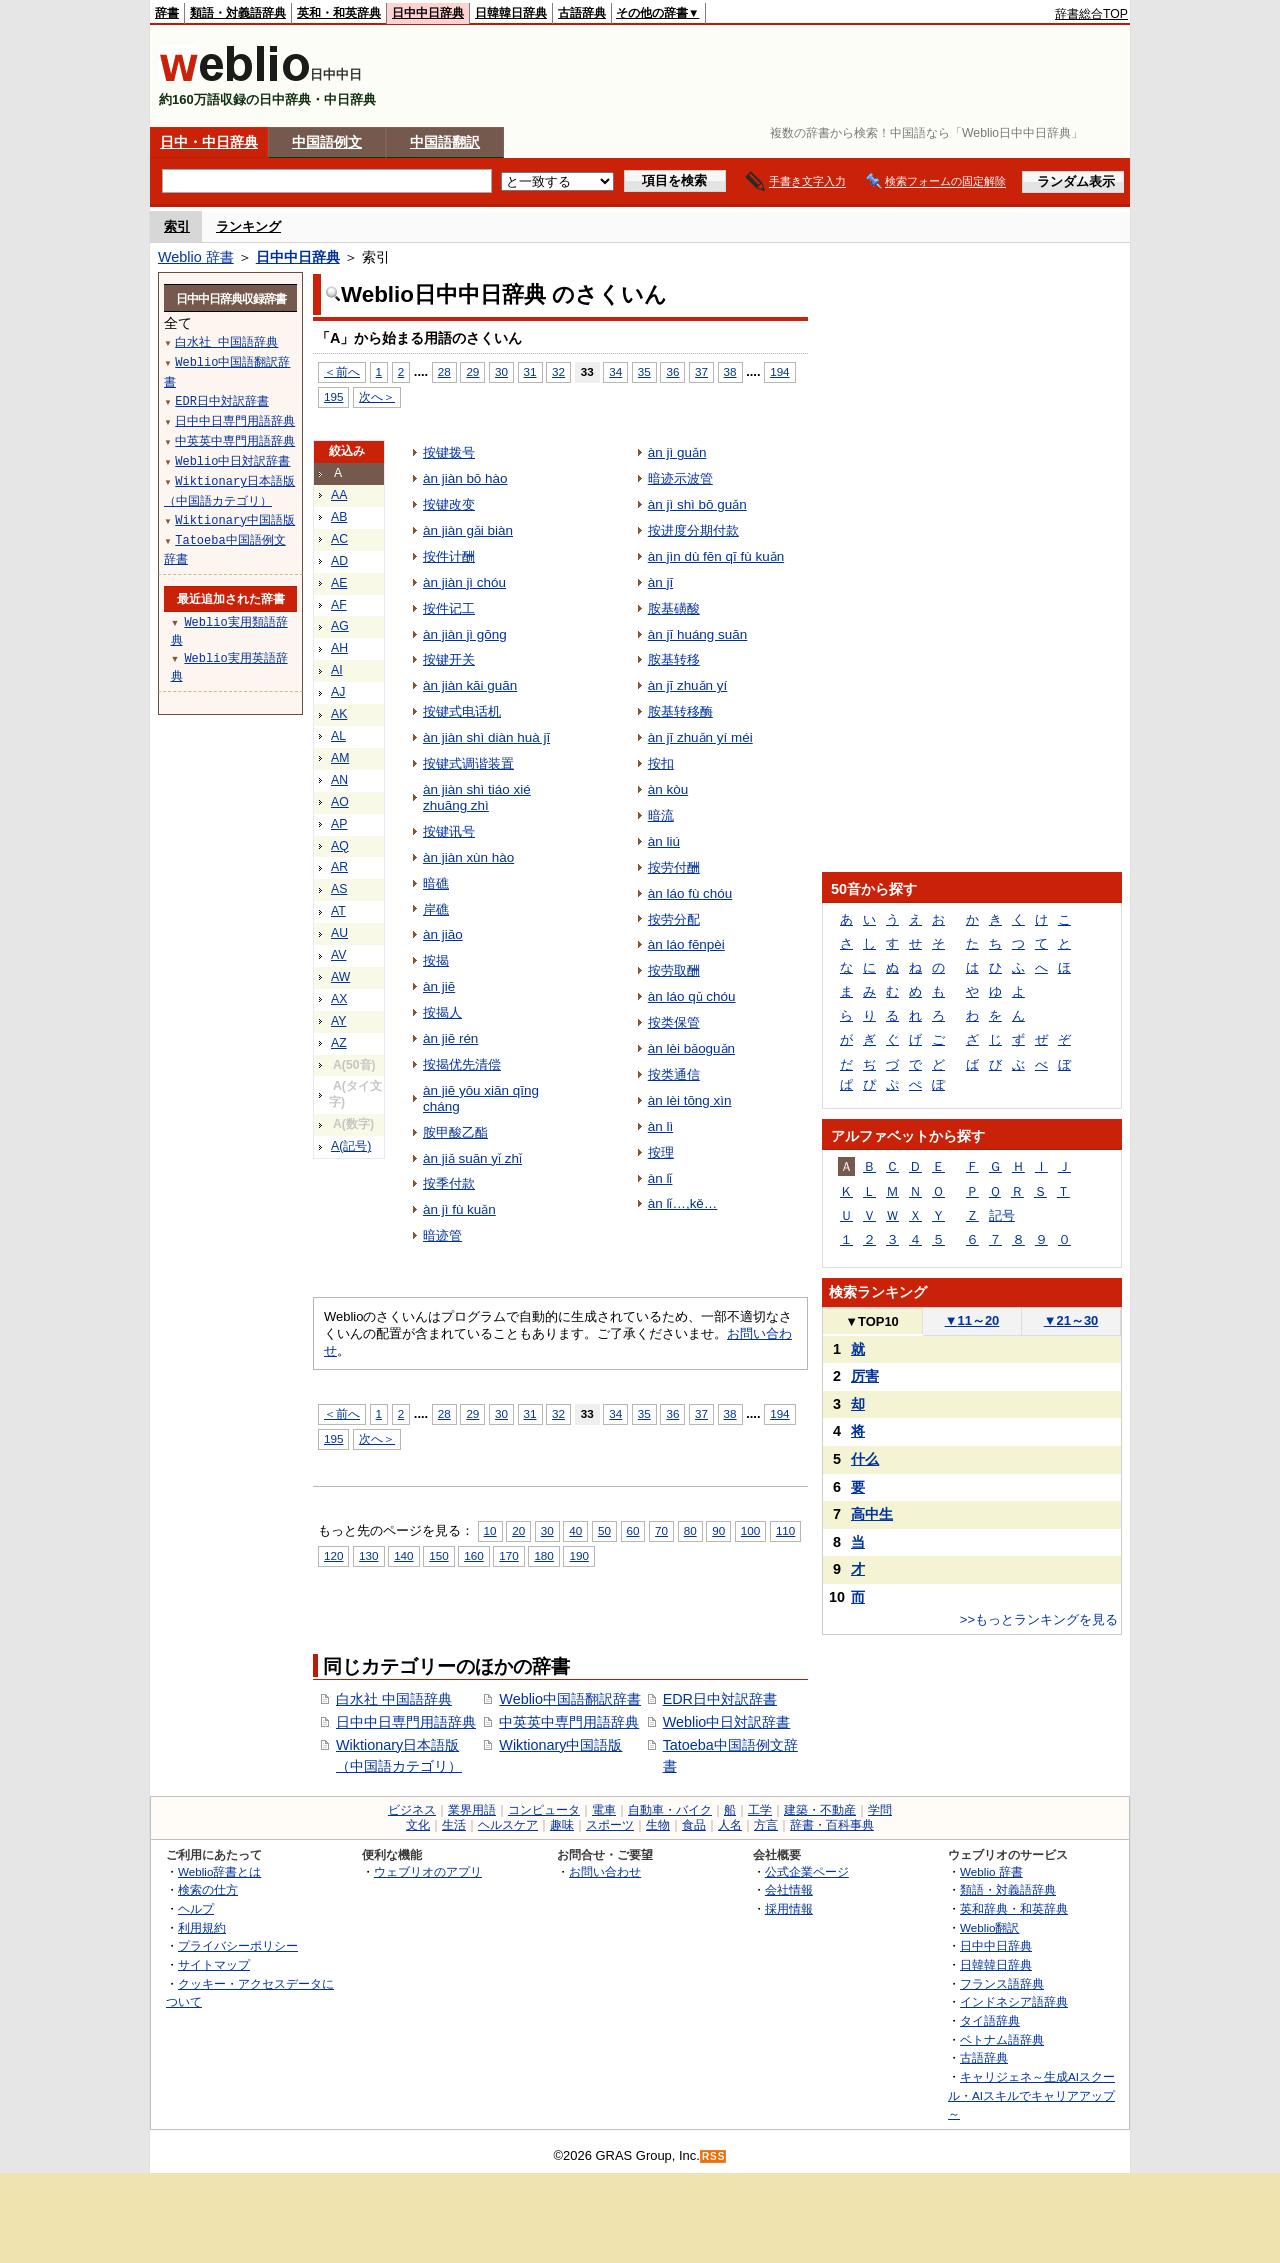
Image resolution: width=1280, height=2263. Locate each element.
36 (672, 371)
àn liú (664, 841)
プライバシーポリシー (238, 1945)
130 (368, 1555)
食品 (694, 1825)
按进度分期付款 (693, 530)
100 (750, 1530)
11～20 (972, 1320)
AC (339, 539)
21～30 (1071, 1320)
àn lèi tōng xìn (690, 1100)
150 (438, 1555)
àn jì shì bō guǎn (697, 504)
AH (339, 648)
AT (338, 911)
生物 (658, 1825)
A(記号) (351, 1146)
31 (530, 371)
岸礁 (436, 909)
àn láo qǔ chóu (692, 996)
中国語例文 (327, 142)
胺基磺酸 (674, 608)
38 (730, 371)
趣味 (562, 1825)
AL (338, 736)
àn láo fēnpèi (686, 944)
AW (340, 977)
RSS (714, 2156)
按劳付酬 (674, 867)
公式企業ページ (807, 1871)
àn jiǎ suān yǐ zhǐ (472, 1158)
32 (558, 371)
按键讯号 (449, 831)
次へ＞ (377, 396)
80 (690, 1530)
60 (633, 1530)
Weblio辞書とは (219, 1871)
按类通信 (674, 1074)
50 (604, 1530)
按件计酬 (449, 556)
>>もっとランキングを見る (1039, 1619)
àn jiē (439, 986)
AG (340, 626)
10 (490, 1530)
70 (661, 1530)
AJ (338, 692)
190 (578, 1555)
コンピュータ (544, 1810)
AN (339, 780)
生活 (454, 1825)
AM (340, 758)
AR (339, 867)
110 (785, 1530)
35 (644, 371)
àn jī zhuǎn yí (688, 685)
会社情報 (789, 1889)
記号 (1002, 1215)
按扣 (661, 763)
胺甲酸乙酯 (455, 1132)
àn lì (660, 1126)
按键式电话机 (462, 711)
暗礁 (436, 883)
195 (333, 396)
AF (339, 605)
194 (779, 371)
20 (518, 1530)
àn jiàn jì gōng (465, 634)
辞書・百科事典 (832, 1825)
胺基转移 (674, 659)
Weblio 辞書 (196, 257)
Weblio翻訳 (989, 1927)
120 (333, 1555)
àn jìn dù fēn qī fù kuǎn (716, 556)
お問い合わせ (605, 1871)
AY (338, 1021)
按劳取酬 (674, 970)
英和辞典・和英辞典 (1014, 1908)
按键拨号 (449, 452)
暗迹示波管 (680, 478)
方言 (766, 1825)
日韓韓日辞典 (511, 13)
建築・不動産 (820, 1810)
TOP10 (872, 1321)
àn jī (660, 582)
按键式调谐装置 (468, 763)
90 (718, 1530)
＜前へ (342, 371)
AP (339, 824)
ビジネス (412, 1810)
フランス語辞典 (1002, 1983)
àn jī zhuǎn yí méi (700, 737)
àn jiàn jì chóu (464, 582)
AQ (340, 846)
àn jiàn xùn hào (468, 857)
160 (473, 1555)
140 (403, 1555)
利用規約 (202, 1927)
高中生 (872, 1514)
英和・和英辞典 (339, 13)
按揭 (436, 960)
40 (575, 1530)
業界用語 (472, 1810)
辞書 (167, 13)
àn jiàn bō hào (465, 478)
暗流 (661, 815)
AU (339, 933)
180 (543, 1555)
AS (339, 889)
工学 (760, 1810)
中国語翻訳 (445, 142)
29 (472, 371)
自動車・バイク (670, 1810)
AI (337, 670)
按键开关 (449, 659)
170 (508, 1555)
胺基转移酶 (680, 711)
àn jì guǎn (677, 452)
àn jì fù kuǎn (459, 1209)
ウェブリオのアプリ (428, 1871)
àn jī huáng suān (698, 634)
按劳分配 (674, 919)
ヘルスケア (508, 1825)
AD (339, 561)
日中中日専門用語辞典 (406, 1722)
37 (701, 371)
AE (339, 583)
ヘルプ (196, 1908)
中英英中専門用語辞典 (569, 1722)
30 (501, 371)
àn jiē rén (450, 1038)
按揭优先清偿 (462, 1064)
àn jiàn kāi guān (470, 685)
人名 (730, 1825)
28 (444, 371)
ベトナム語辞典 (1002, 2039)
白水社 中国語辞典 (394, 1699)
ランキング (248, 226)
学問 (880, 1810)
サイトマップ (214, 1964)
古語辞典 (582, 13)
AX (339, 999)
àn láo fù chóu (690, 893)
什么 (865, 1459)
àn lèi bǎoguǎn (691, 1048)
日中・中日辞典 (209, 142)
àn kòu (668, 789)
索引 (177, 226)
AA (339, 495)
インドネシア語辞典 (1014, 2001)
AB (339, 517)
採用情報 (789, 1908)
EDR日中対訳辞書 (720, 1699)
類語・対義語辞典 (238, 13)
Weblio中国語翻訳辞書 (570, 1699)
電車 (604, 1810)
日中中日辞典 (428, 13)
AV (338, 955)
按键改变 (449, 504)
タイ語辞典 (990, 2020)
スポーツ (610, 1825)
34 (615, 371)
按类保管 (674, 1022)
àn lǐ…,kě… (683, 1203)
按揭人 (442, 1012)
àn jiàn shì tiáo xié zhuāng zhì (477, 797)
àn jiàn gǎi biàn (468, 530)
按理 (661, 1152)
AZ (339, 1043)
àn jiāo (443, 934)
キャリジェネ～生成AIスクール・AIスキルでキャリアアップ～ (1031, 2095)
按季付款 (449, 1183)
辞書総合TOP (1091, 14)
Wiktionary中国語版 (560, 1745)
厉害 (865, 1376)
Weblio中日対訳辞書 (727, 1722)
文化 (418, 1825)
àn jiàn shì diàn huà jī (486, 737)
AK (339, 714)
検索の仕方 (208, 1889)
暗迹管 (442, 1235)
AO (340, 802)
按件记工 (449, 608)
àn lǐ (660, 1178)
